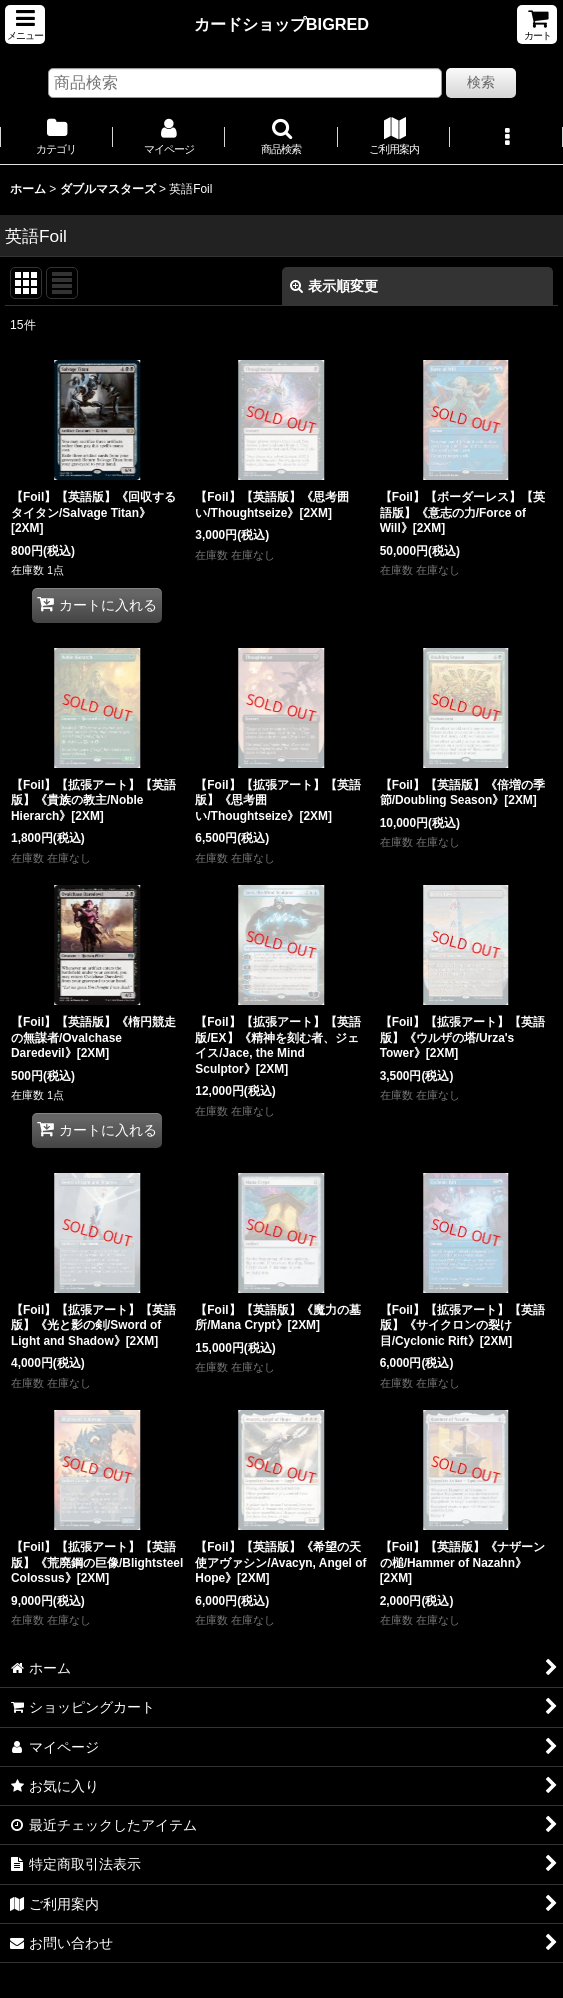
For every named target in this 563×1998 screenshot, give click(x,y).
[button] (25, 24)
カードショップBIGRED (281, 24)
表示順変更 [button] (334, 286)
